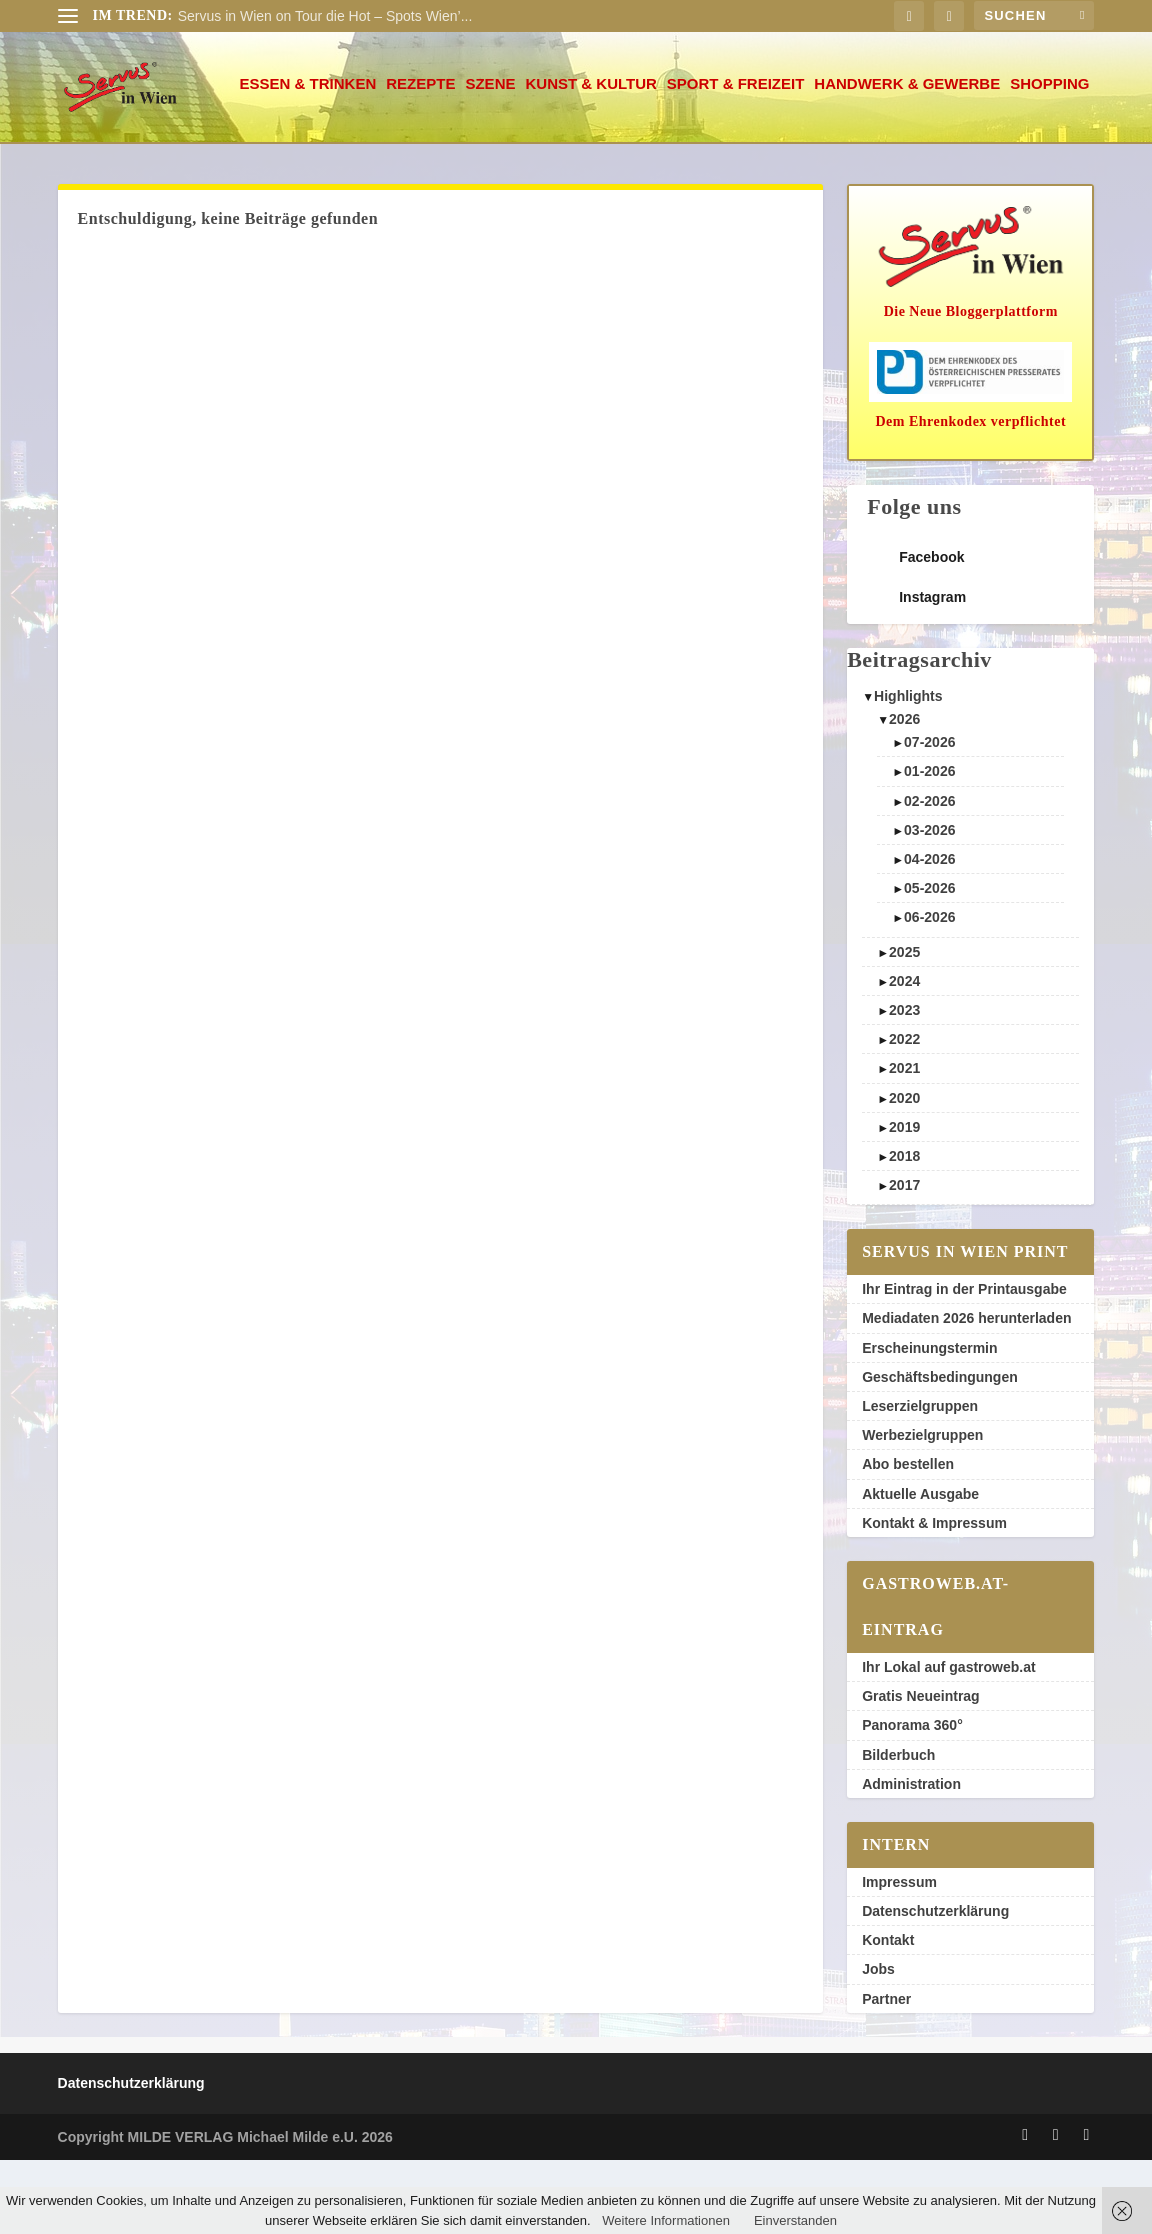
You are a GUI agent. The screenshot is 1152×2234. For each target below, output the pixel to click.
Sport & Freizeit (559, 158)
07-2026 (929, 816)
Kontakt (888, 2014)
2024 (904, 1055)
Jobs (878, 2043)
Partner (886, 2073)
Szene (313, 158)
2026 (904, 793)
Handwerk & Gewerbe (730, 158)
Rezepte (243, 158)
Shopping (872, 158)
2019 (904, 1201)
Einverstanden (795, 2220)
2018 (904, 1230)
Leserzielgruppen (920, 1480)
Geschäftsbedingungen (940, 1451)
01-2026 (929, 845)
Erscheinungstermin (929, 1422)
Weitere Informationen (666, 2220)
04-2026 (929, 933)
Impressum (899, 1956)
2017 (904, 1259)
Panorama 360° (912, 1799)
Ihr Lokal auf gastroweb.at (948, 1741)
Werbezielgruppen (922, 1509)
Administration (911, 1858)
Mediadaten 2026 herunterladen (966, 1392)
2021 (904, 1142)
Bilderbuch (898, 1829)
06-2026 (929, 991)
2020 (904, 1172)
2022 (904, 1113)
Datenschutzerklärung (935, 1985)
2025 (904, 1026)
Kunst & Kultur (413, 158)
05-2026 (929, 962)
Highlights (908, 770)
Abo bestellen (908, 1538)
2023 (904, 1084)
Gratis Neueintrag (920, 1770)
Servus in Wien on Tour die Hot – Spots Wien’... (325, 16)
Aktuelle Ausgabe (920, 1568)
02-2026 (929, 875)
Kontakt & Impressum (934, 1597)
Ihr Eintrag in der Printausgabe (964, 1363)
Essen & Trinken (131, 158)
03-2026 (929, 904)
